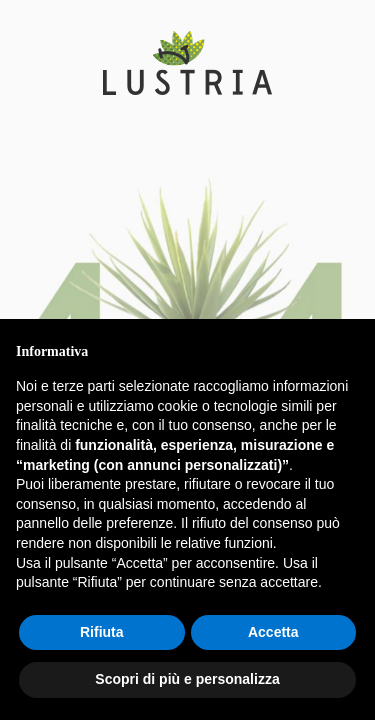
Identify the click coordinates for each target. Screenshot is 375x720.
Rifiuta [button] (102, 632)
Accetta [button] (273, 632)
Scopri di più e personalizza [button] (187, 679)
